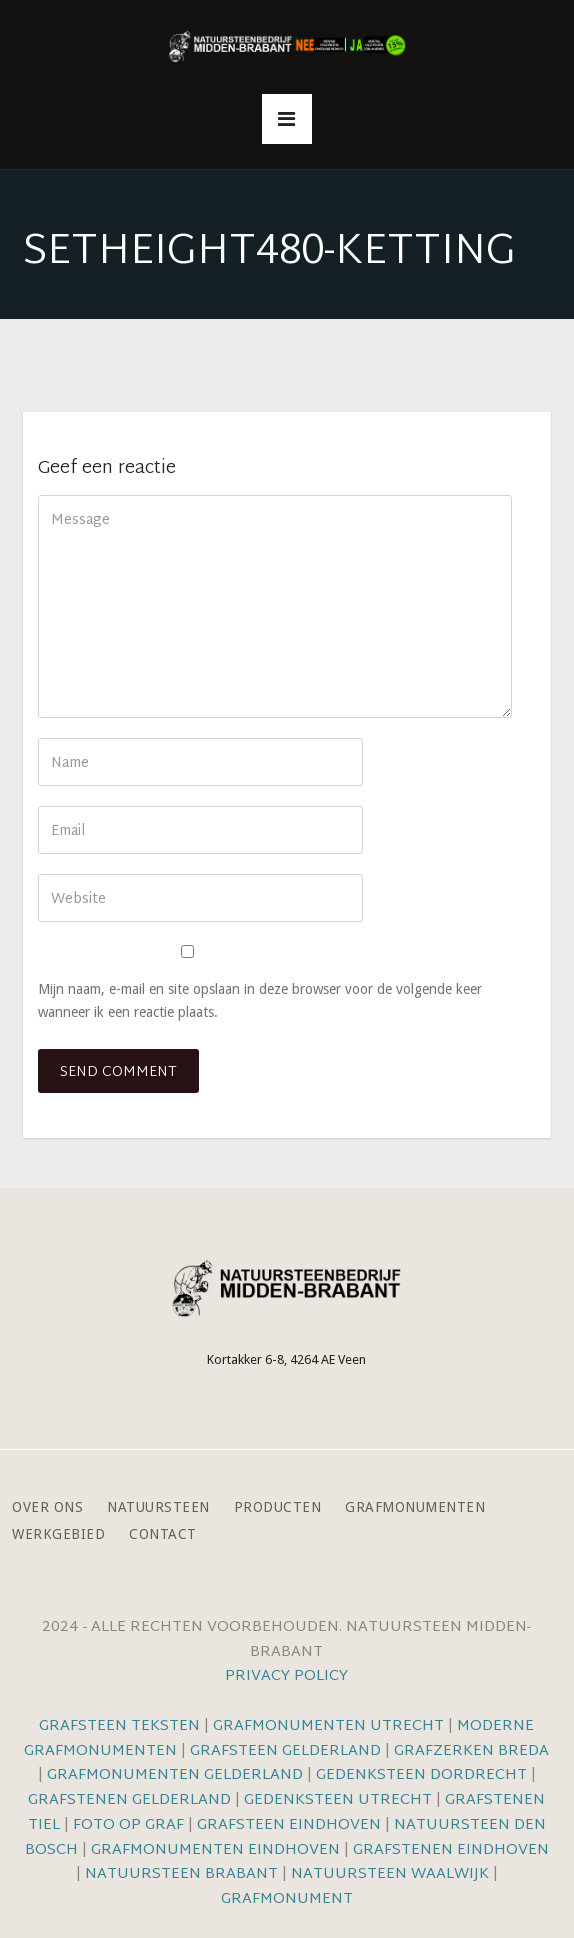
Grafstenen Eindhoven (451, 1850)
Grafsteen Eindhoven (289, 1825)
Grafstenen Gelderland (129, 1800)
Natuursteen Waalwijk (390, 1874)
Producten (278, 1507)
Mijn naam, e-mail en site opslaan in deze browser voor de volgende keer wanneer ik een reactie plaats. (260, 1000)
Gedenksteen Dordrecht (421, 1775)
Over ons (47, 1507)
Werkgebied (58, 1534)
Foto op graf (128, 1825)
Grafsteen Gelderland (285, 1751)
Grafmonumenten (415, 1507)
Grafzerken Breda (471, 1751)
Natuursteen (158, 1507)
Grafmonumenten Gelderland (175, 1775)
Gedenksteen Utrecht (340, 1800)
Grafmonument (287, 1899)
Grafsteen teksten (119, 1726)
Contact (163, 1534)
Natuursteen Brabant (181, 1874)
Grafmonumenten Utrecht (328, 1726)
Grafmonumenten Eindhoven (215, 1850)
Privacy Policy (286, 1676)
